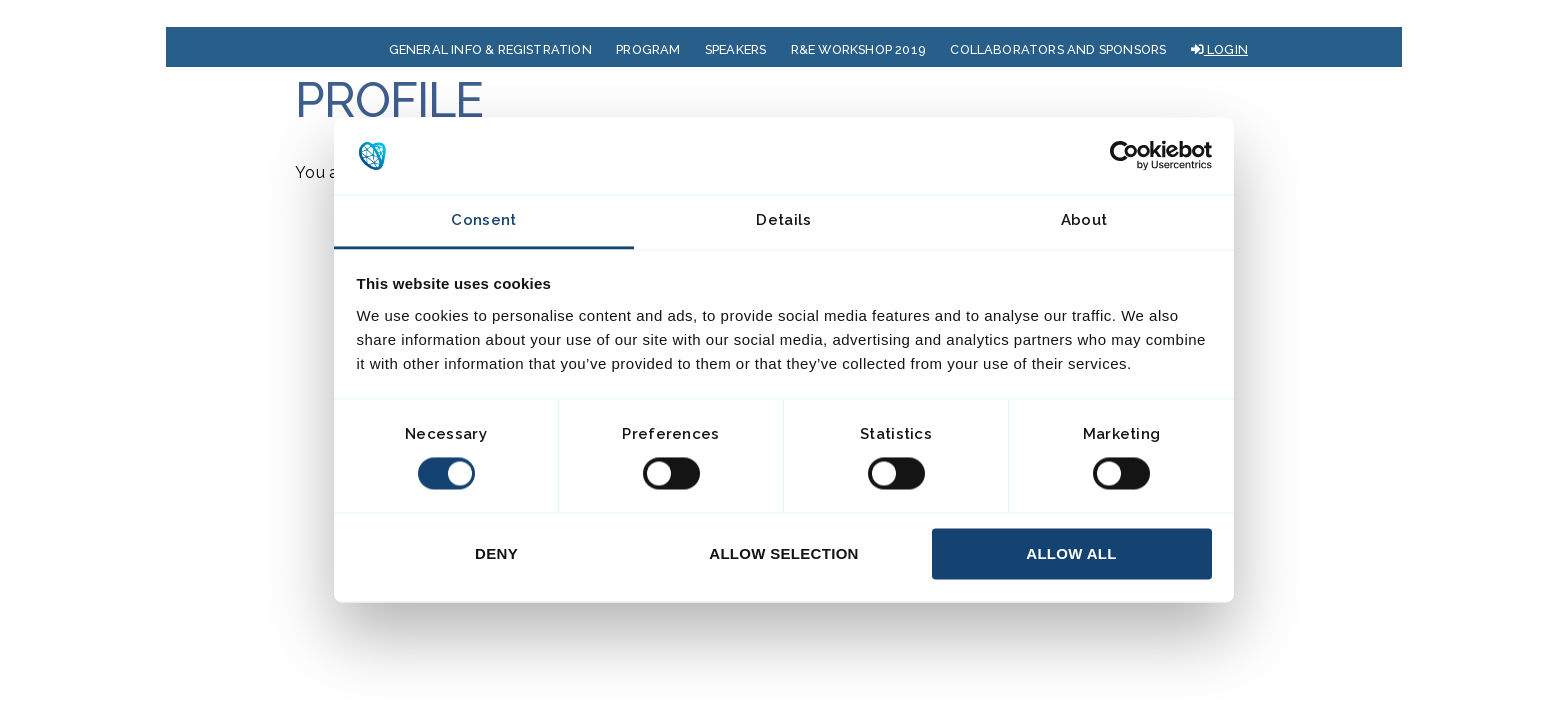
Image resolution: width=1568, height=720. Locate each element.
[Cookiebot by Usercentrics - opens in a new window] (1124, 156)
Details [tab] (783, 220)
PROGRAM (648, 49)
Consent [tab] (483, 220)
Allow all (1071, 553)
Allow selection (784, 553)
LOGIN (1219, 49)
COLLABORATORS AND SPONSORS (1058, 49)
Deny (496, 553)
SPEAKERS (736, 49)
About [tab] (1084, 220)
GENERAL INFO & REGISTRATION (490, 49)
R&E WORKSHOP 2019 (858, 49)
